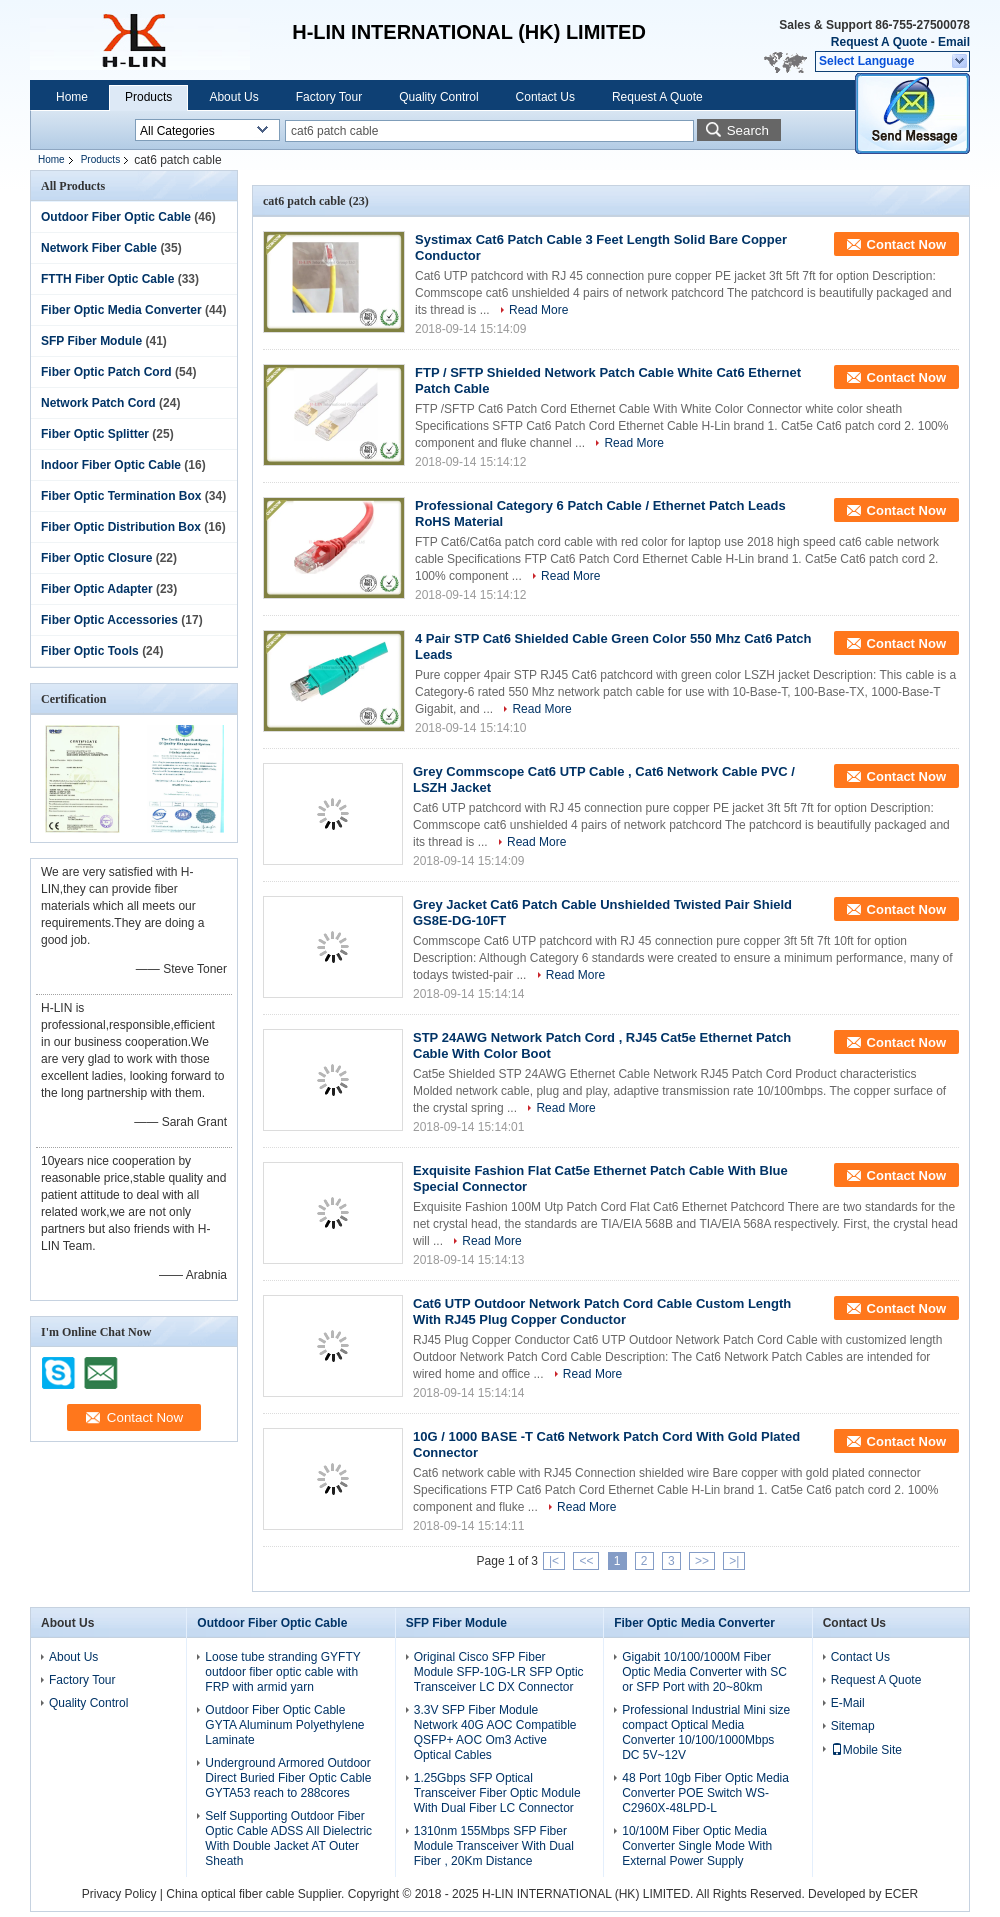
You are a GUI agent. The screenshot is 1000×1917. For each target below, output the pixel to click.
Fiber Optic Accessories (109, 620)
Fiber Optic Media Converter (121, 310)
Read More (538, 310)
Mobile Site (866, 1750)
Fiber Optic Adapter (97, 589)
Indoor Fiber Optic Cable (111, 465)
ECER (901, 1894)
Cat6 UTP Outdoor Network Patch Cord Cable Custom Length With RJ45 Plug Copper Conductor (602, 1311)
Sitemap (853, 1726)
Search (748, 130)
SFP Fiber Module (91, 341)
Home (72, 97)
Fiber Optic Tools (90, 651)
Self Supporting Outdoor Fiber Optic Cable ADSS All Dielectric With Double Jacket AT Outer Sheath (288, 1838)
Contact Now (906, 244)
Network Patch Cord (98, 403)
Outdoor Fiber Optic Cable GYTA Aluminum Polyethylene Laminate (284, 1725)
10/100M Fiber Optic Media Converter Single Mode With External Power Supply (697, 1846)
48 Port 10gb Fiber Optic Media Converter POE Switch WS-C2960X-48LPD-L (705, 1793)
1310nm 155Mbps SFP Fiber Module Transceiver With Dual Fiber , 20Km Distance (494, 1846)
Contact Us (545, 97)
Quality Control (438, 97)
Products (148, 97)
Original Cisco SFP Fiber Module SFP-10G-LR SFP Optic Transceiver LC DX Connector (499, 1672)
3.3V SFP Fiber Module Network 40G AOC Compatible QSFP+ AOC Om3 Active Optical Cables (495, 1732)
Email (954, 42)
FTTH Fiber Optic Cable (107, 279)
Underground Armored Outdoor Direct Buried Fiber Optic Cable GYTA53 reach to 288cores (288, 1778)
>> (702, 1561)
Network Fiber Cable (99, 248)
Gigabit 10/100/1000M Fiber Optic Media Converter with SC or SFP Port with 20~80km (704, 1672)
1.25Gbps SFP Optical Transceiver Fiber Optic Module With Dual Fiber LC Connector (497, 1793)
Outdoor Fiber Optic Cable (116, 217)
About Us (233, 97)
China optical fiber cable (230, 1894)
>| (734, 1561)
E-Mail (848, 1703)
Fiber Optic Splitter (95, 434)
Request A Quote (879, 42)
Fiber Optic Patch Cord (106, 372)
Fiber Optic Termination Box (121, 496)
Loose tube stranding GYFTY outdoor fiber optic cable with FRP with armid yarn (282, 1672)
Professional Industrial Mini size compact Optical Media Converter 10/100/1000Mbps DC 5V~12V (706, 1732)
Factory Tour (329, 97)
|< (554, 1561)
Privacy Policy (119, 1894)
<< (586, 1561)
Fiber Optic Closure (96, 558)
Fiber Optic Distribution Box (121, 527)
